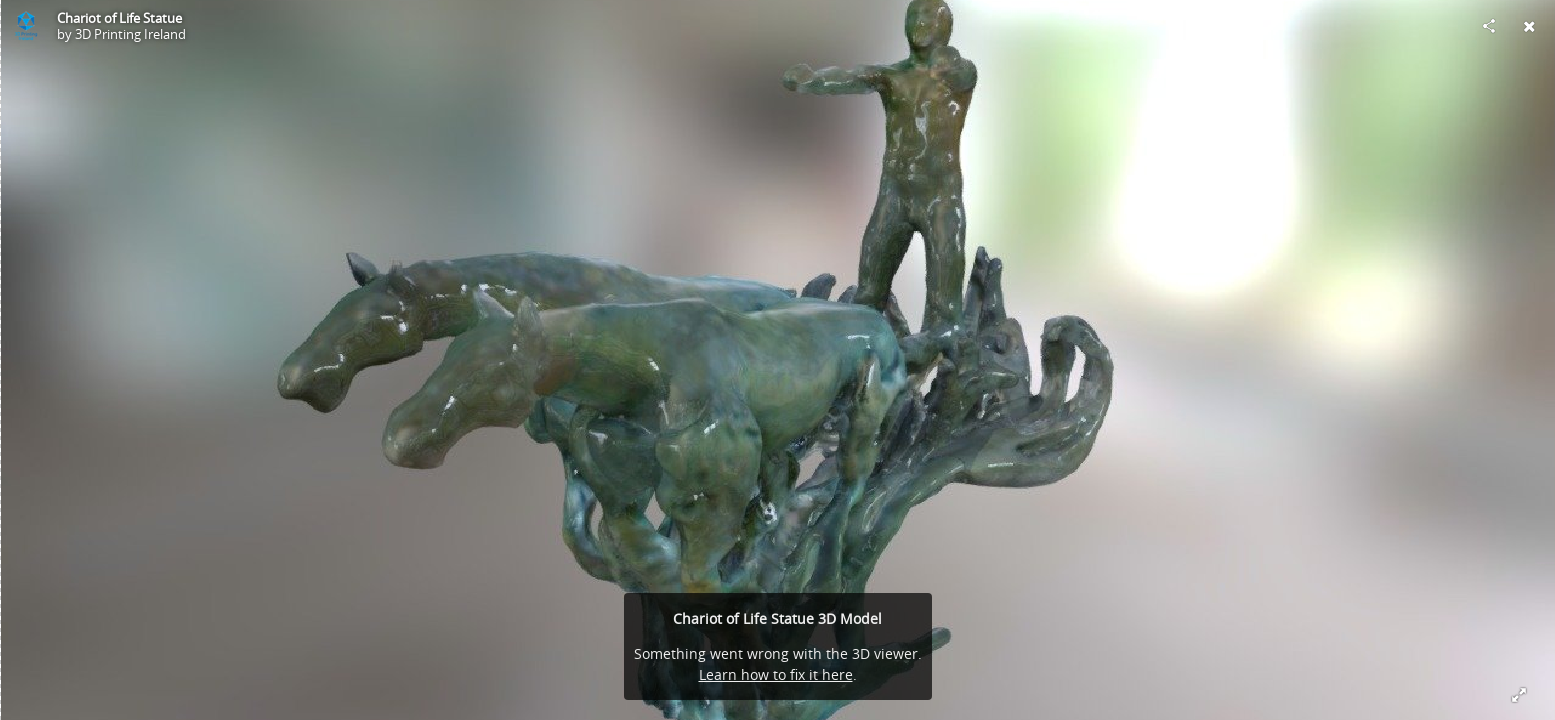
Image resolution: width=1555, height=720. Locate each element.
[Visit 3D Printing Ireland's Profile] (26, 26)
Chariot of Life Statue (119, 18)
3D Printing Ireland (130, 34)
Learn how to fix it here (776, 674)
